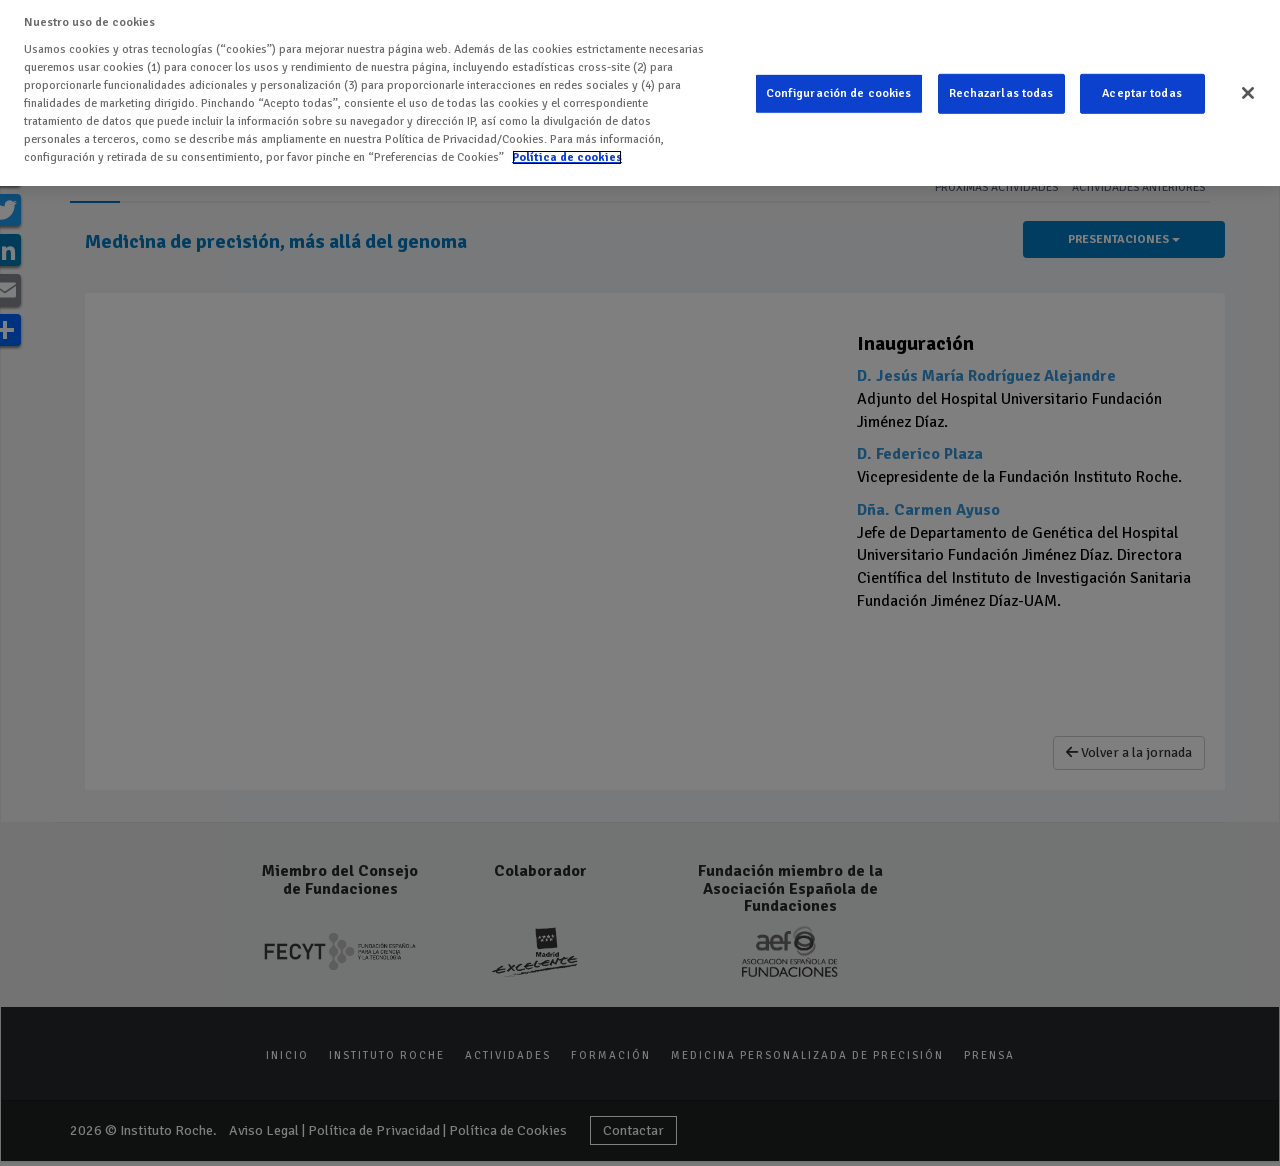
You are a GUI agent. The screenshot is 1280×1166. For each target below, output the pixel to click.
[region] (640, 93)
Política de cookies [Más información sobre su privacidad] (567, 157)
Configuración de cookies (839, 93)
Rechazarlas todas (1001, 93)
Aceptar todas (1142, 93)
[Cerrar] (1248, 93)
